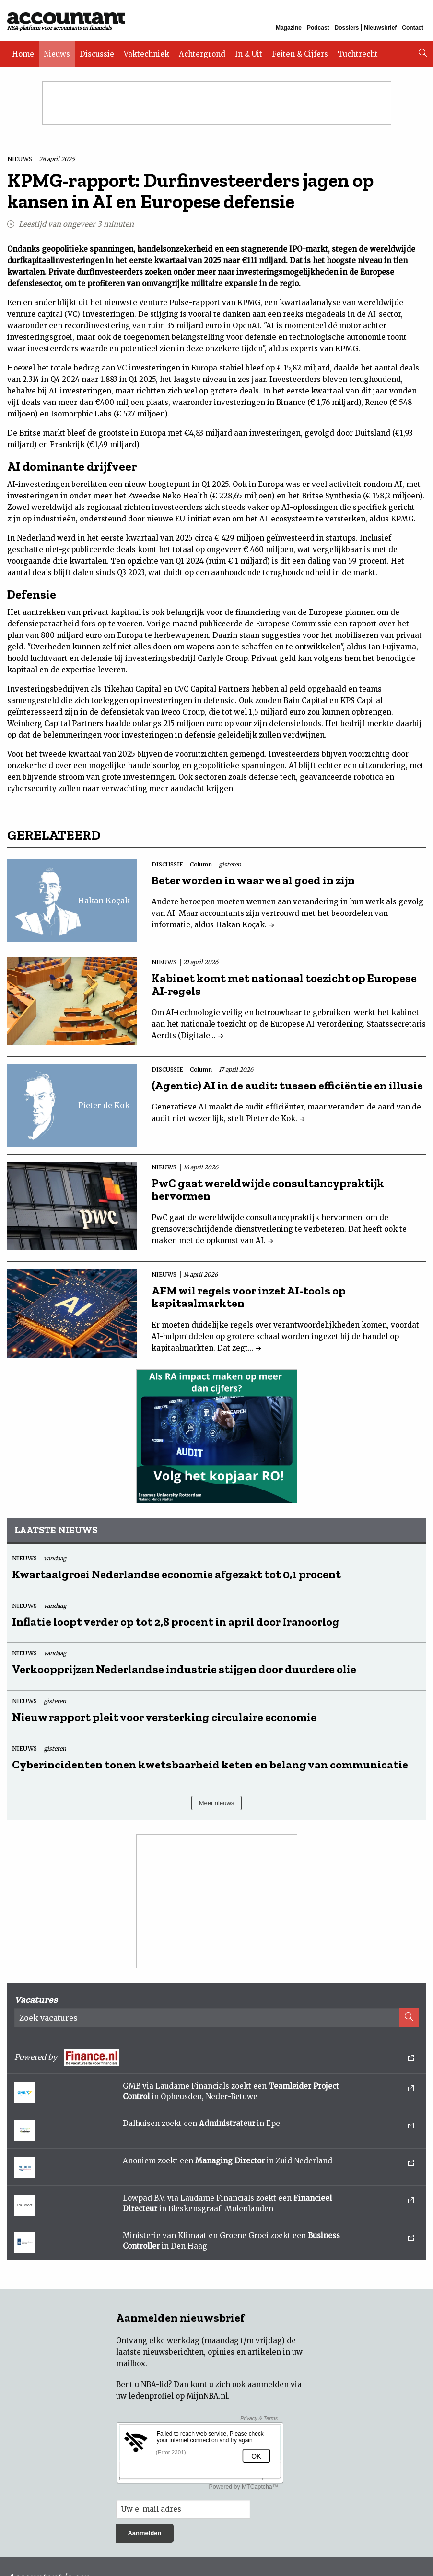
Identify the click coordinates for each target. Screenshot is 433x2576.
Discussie (97, 53)
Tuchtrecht (358, 53)
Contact (412, 27)
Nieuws (57, 53)
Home (23, 53)
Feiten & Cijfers (300, 53)
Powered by (214, 2057)
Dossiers (347, 27)
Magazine (289, 27)
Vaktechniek (146, 53)
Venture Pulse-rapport (179, 302)
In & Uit (248, 53)
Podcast (318, 27)
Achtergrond (202, 53)
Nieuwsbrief (380, 27)
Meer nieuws (216, 1803)
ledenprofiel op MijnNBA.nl (178, 2396)
